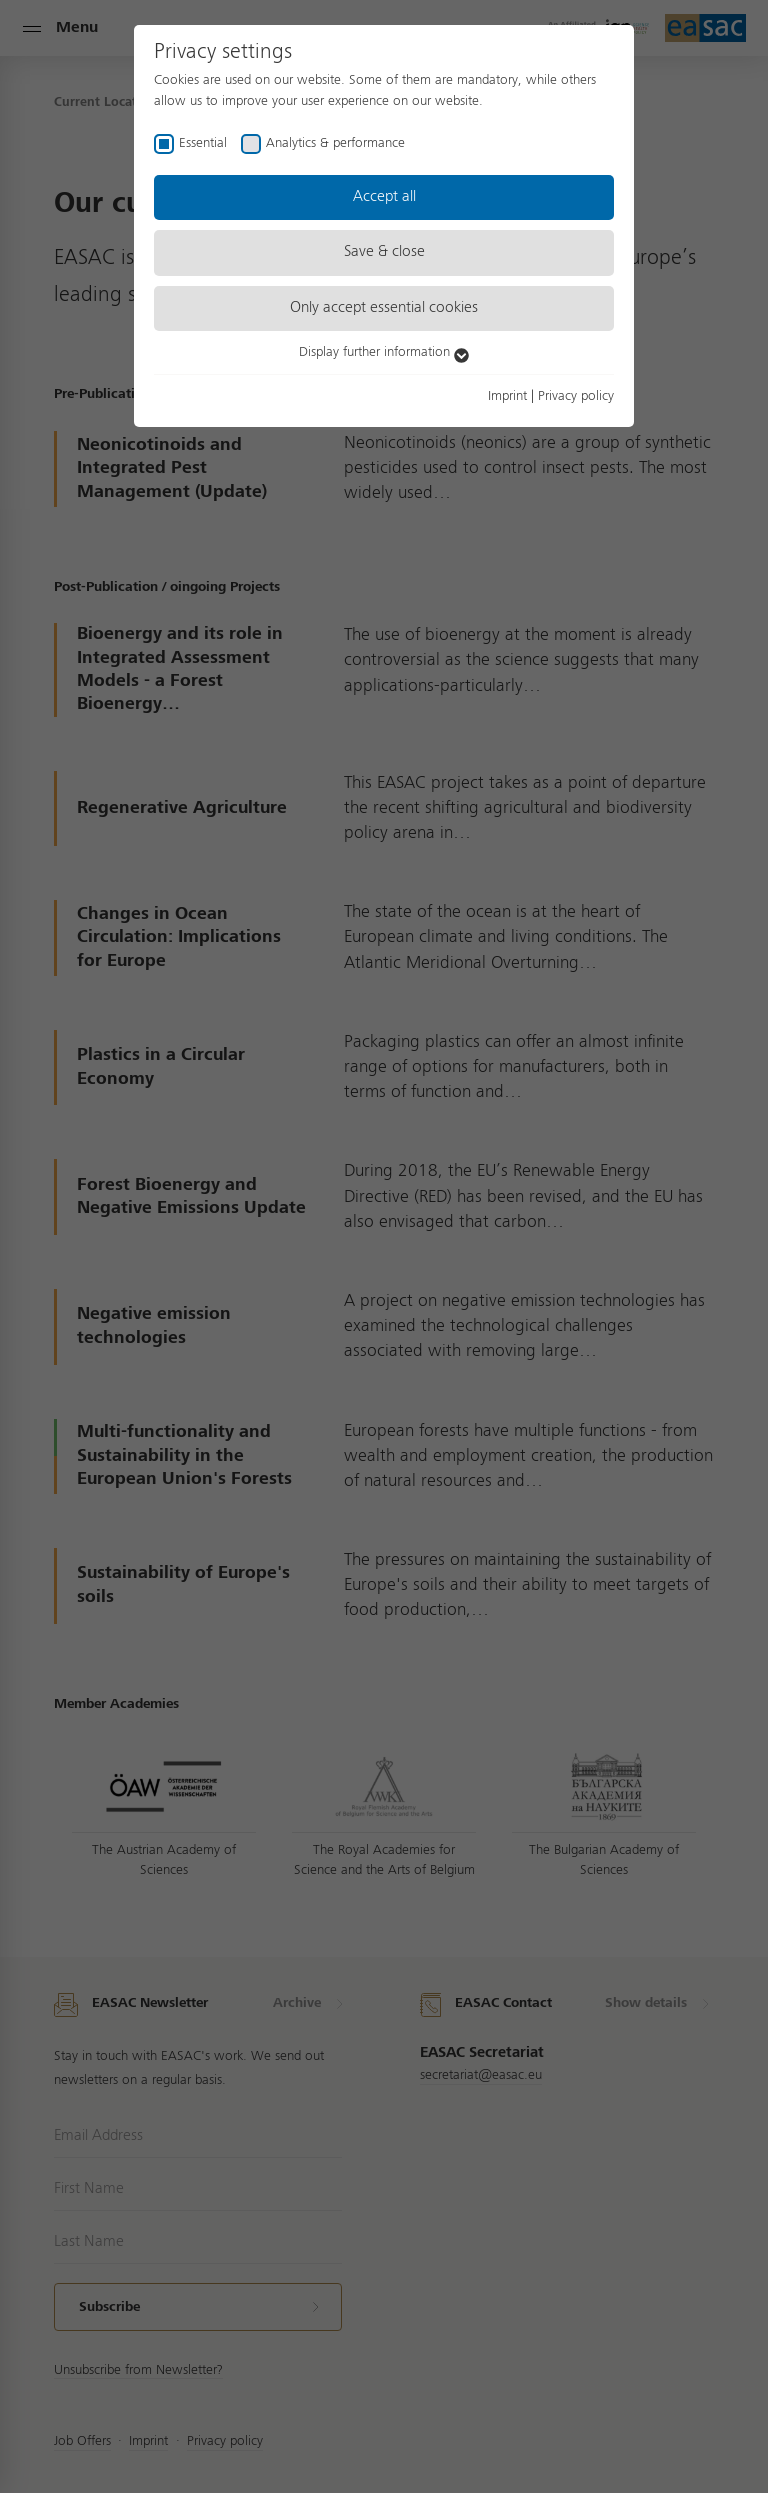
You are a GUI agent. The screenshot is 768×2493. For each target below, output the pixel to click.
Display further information (384, 352)
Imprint (507, 396)
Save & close (384, 252)
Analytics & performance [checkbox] (335, 143)
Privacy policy (576, 396)
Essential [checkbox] (203, 143)
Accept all (384, 197)
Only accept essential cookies (384, 308)
